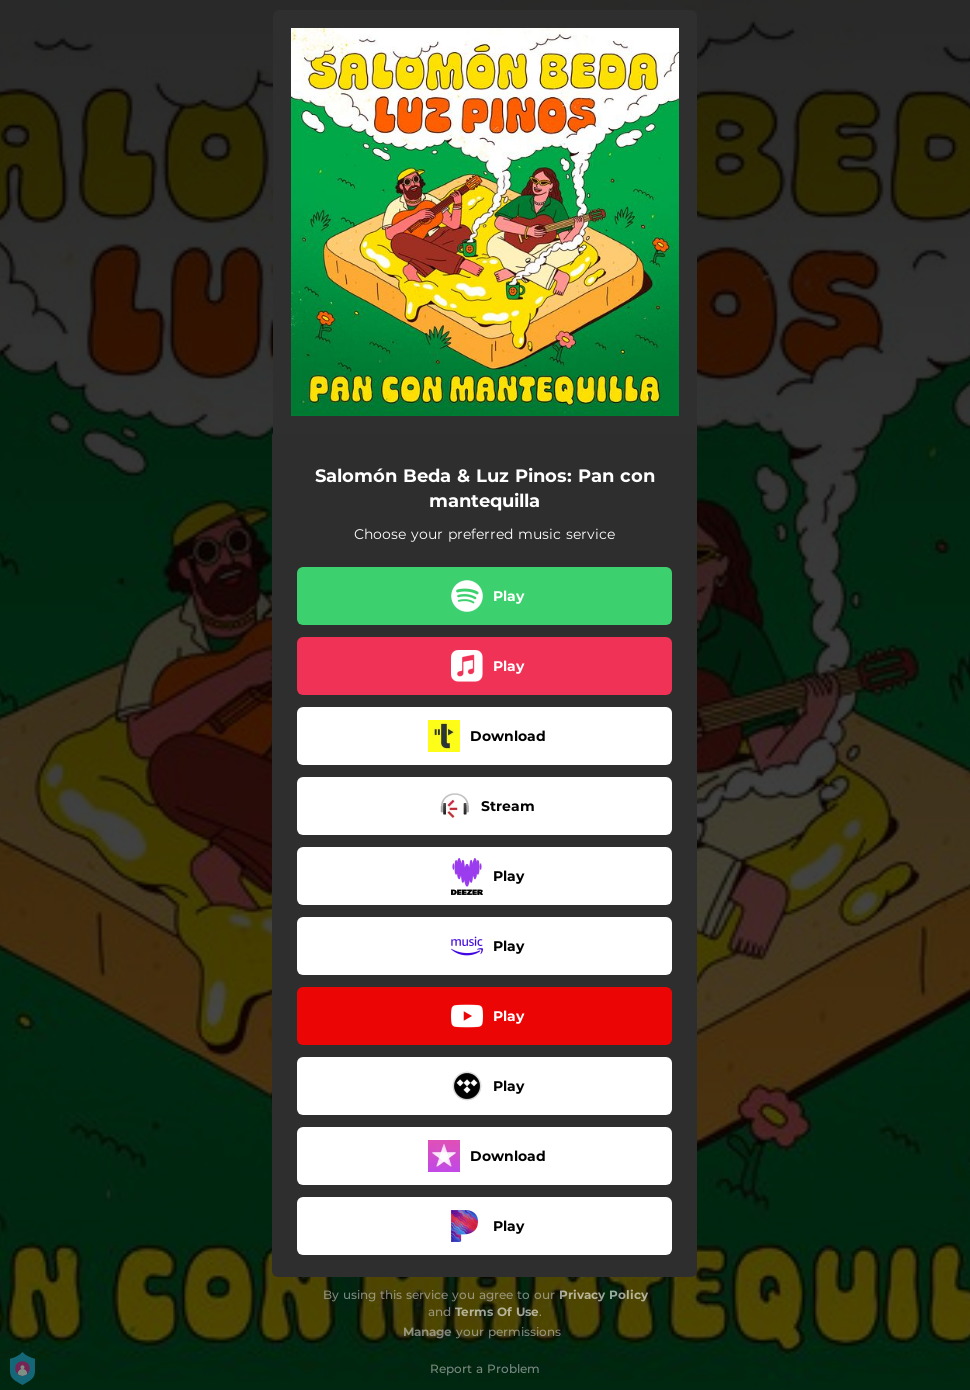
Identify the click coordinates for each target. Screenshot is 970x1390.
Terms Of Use (497, 1311)
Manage (427, 1331)
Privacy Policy (603, 1294)
